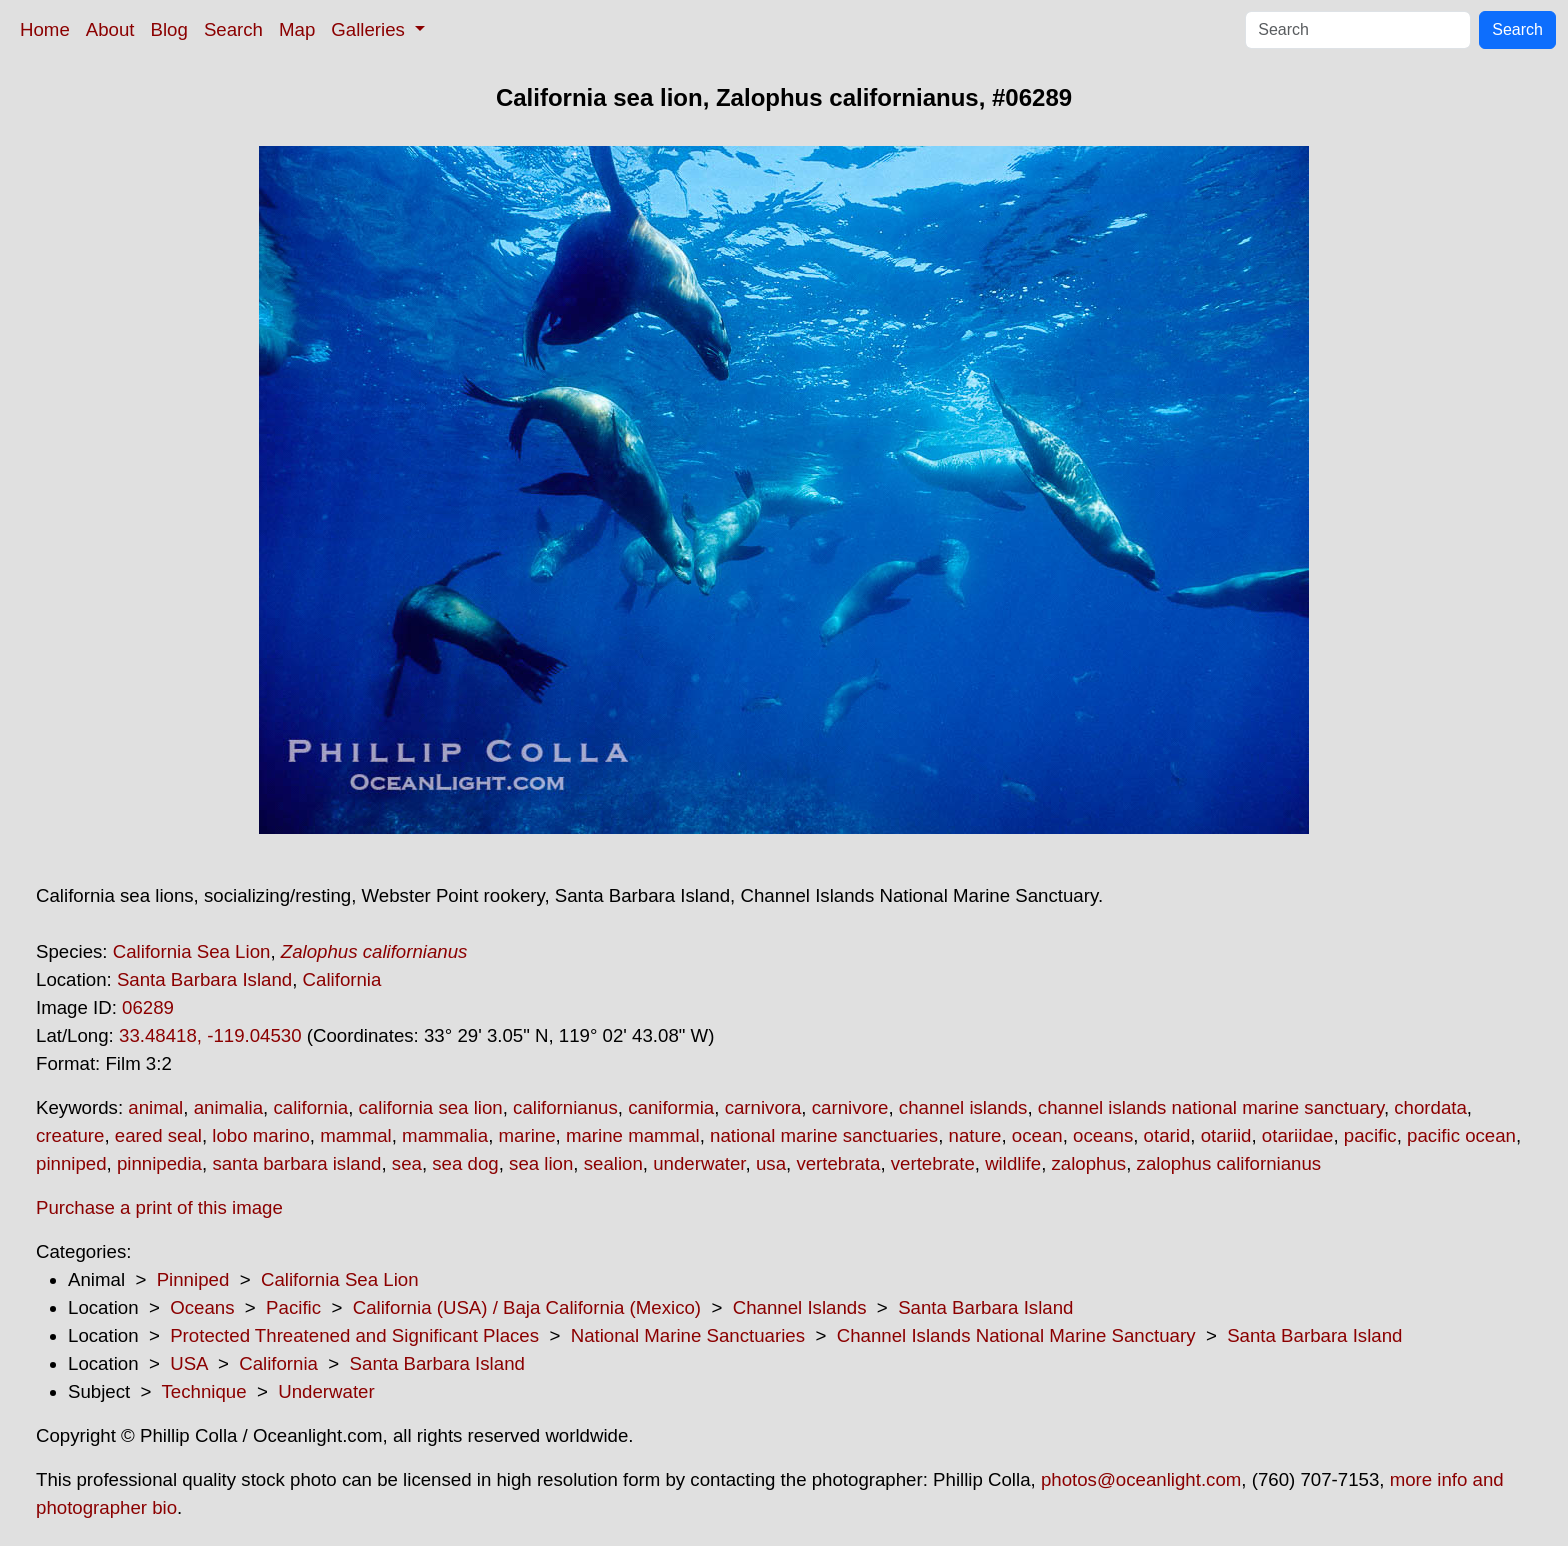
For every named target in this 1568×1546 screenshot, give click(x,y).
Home (45, 29)
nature (975, 1135)
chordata (1430, 1107)
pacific (1370, 1135)
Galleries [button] (370, 29)
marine (527, 1135)
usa (771, 1163)
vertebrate (933, 1163)
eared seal (158, 1135)
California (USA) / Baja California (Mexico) (527, 1307)
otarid (1167, 1135)
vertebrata (838, 1163)
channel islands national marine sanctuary (1211, 1107)
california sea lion (431, 1107)
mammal (356, 1135)
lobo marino (260, 1135)
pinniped (71, 1163)
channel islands (963, 1107)
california (310, 1107)
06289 (148, 1007)
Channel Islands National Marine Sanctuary (1016, 1335)
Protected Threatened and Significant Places (354, 1335)
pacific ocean (1461, 1135)
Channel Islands (800, 1307)
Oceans (202, 1307)
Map (297, 29)
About (110, 29)
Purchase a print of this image (159, 1207)
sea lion (541, 1163)
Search (233, 29)
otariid (1226, 1135)
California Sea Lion (192, 951)
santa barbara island (296, 1163)
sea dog (465, 1163)
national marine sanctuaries (824, 1135)
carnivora (763, 1107)
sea (407, 1163)
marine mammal (633, 1135)
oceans (1103, 1135)
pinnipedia (159, 1163)
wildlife (1013, 1163)
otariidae (1298, 1135)
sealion (613, 1163)
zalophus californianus (1229, 1163)
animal (155, 1107)
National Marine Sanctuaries (688, 1335)
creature (70, 1135)
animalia (228, 1107)
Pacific (293, 1307)
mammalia (445, 1135)
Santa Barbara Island (204, 979)
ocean (1037, 1135)
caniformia (671, 1107)
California (342, 979)
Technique (204, 1391)
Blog (169, 29)
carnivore (850, 1107)
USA (188, 1363)
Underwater (326, 1391)
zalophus (1089, 1163)
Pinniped (193, 1279)
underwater (699, 1163)
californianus (565, 1107)
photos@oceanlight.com (1141, 1479)
